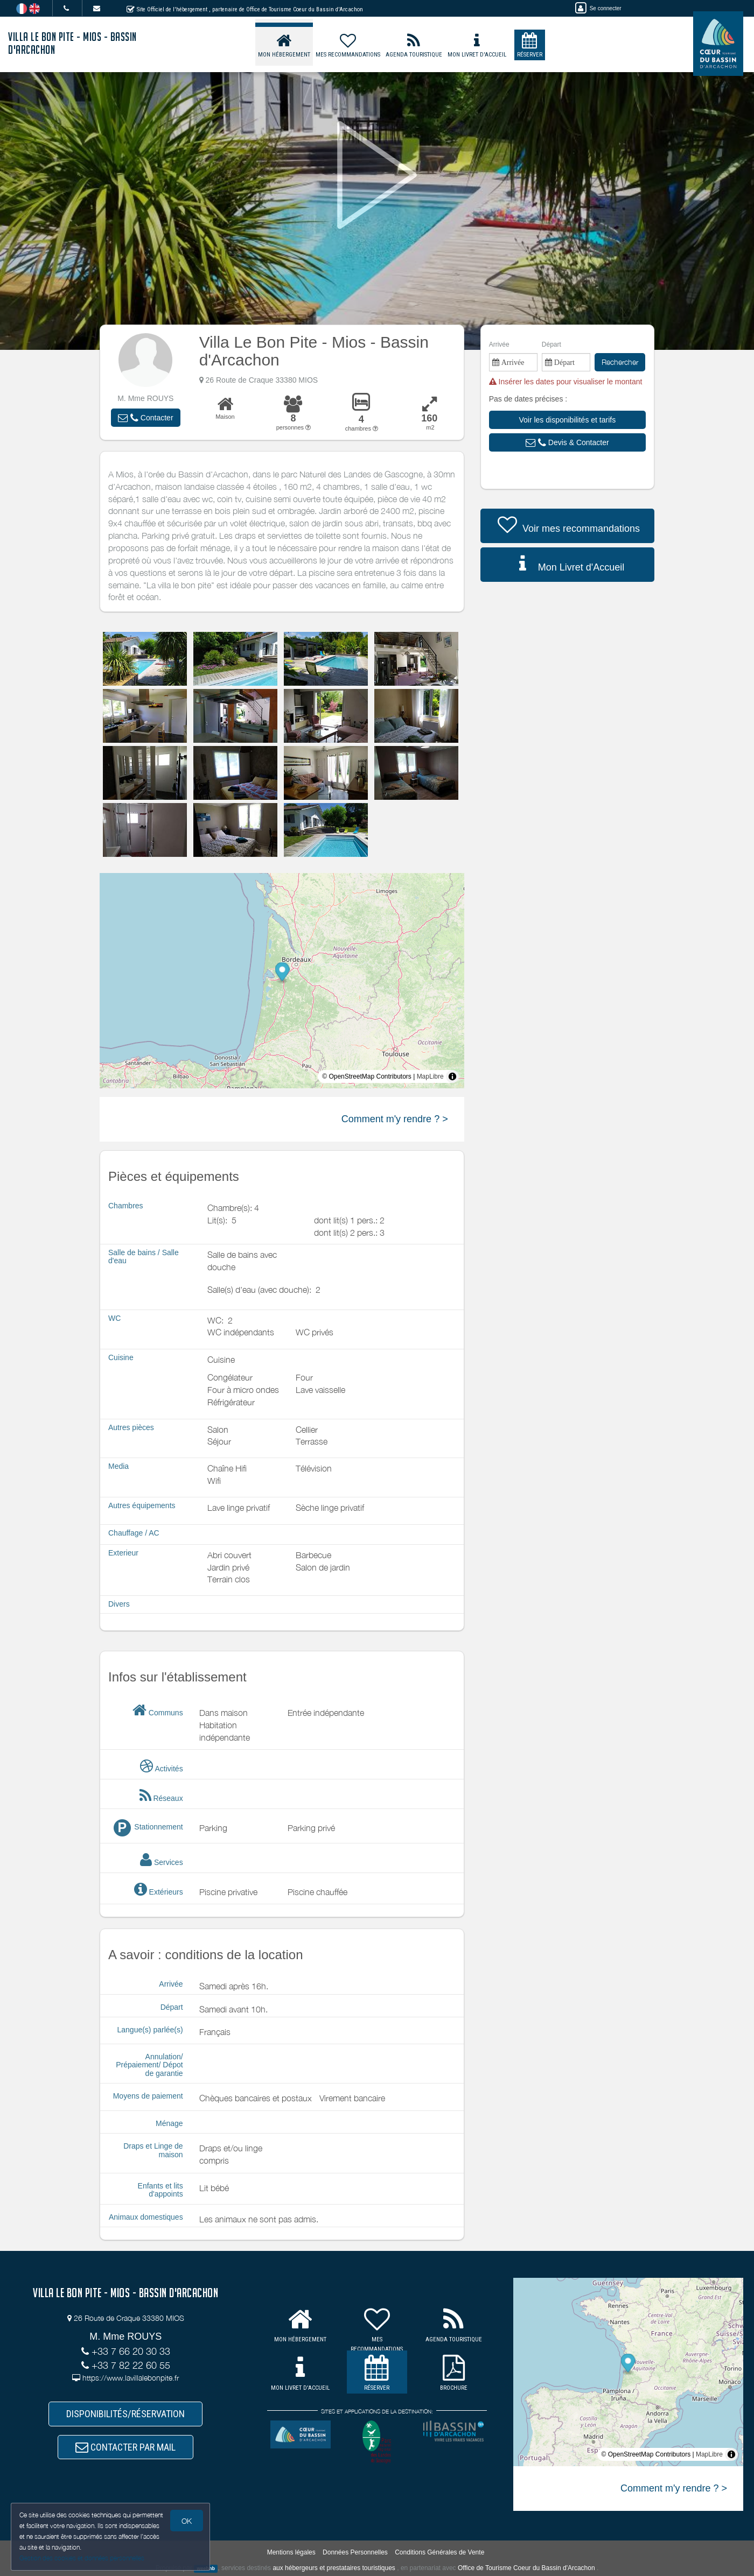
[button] (145, 418)
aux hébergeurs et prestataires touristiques (334, 2568)
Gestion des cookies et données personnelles (81, 2558)
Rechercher (620, 362)
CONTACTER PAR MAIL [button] (125, 2447)
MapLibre (430, 1076)
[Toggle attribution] (452, 1076)
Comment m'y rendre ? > (394, 1119)
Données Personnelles (355, 2552)
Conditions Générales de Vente (439, 2552)
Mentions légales (291, 2552)
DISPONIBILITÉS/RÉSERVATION (125, 2413)
